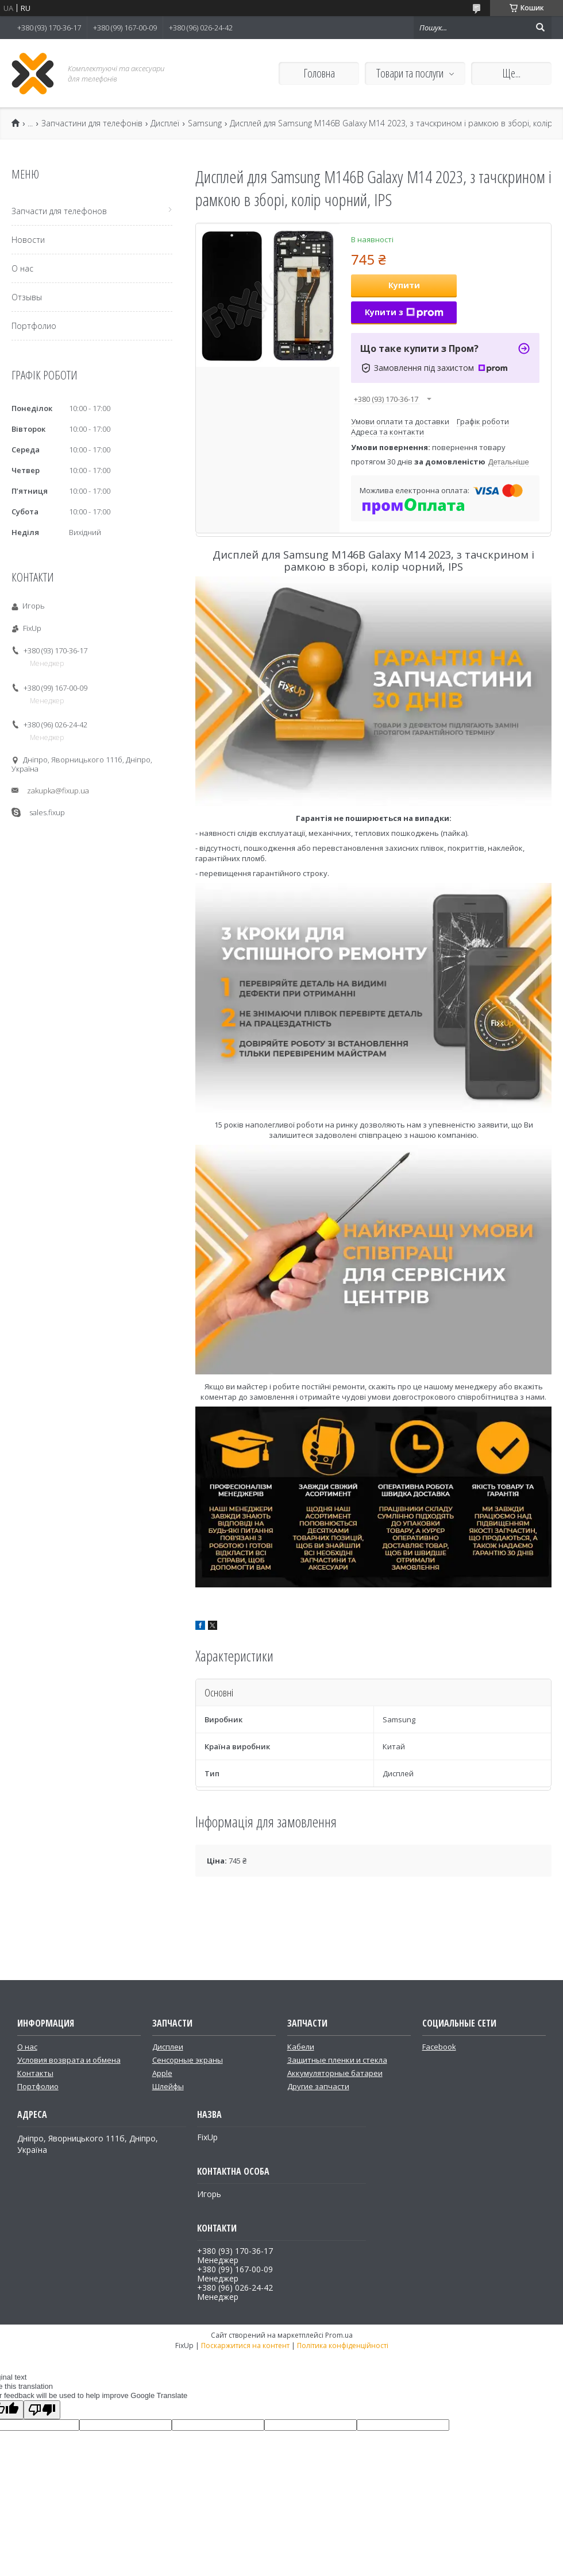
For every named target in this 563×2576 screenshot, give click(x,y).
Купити (404, 285)
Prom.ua (339, 2335)
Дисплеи (167, 2047)
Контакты (35, 2073)
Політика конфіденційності (342, 2345)
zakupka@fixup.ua (58, 790)
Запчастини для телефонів (91, 123)
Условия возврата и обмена (69, 2060)
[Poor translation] (42, 2409)
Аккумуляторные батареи (335, 2073)
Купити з (404, 312)
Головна (319, 73)
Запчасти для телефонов (59, 211)
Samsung (205, 123)
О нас (22, 268)
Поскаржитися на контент (245, 2345)
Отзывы (26, 297)
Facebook (439, 2047)
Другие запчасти (318, 2086)
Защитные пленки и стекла (337, 2060)
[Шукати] (540, 27)
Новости (28, 239)
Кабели (300, 2047)
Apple (162, 2073)
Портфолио (33, 325)
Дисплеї (165, 123)
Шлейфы (168, 2086)
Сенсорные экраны (187, 2060)
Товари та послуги (410, 73)
